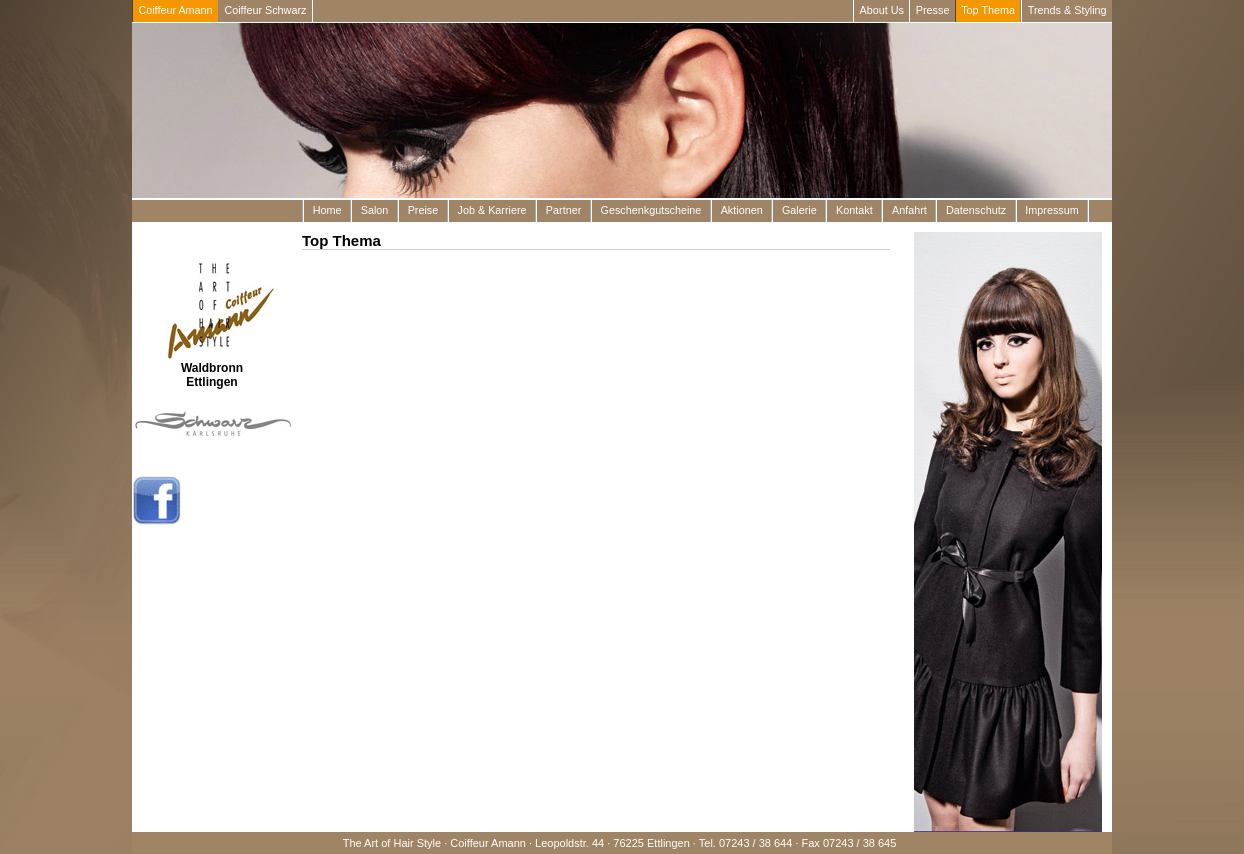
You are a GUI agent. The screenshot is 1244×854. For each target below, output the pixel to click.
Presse (933, 10)
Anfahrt (909, 210)
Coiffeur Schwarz (265, 10)
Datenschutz (976, 210)
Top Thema (988, 10)
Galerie (799, 210)
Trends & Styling (1067, 10)
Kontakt (854, 210)
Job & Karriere (492, 210)
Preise (423, 210)
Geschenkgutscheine (651, 210)
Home (327, 210)
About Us (882, 10)
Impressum (1051, 210)
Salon (375, 210)
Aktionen (742, 210)
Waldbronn (212, 368)
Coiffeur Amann (175, 10)
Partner (563, 210)
